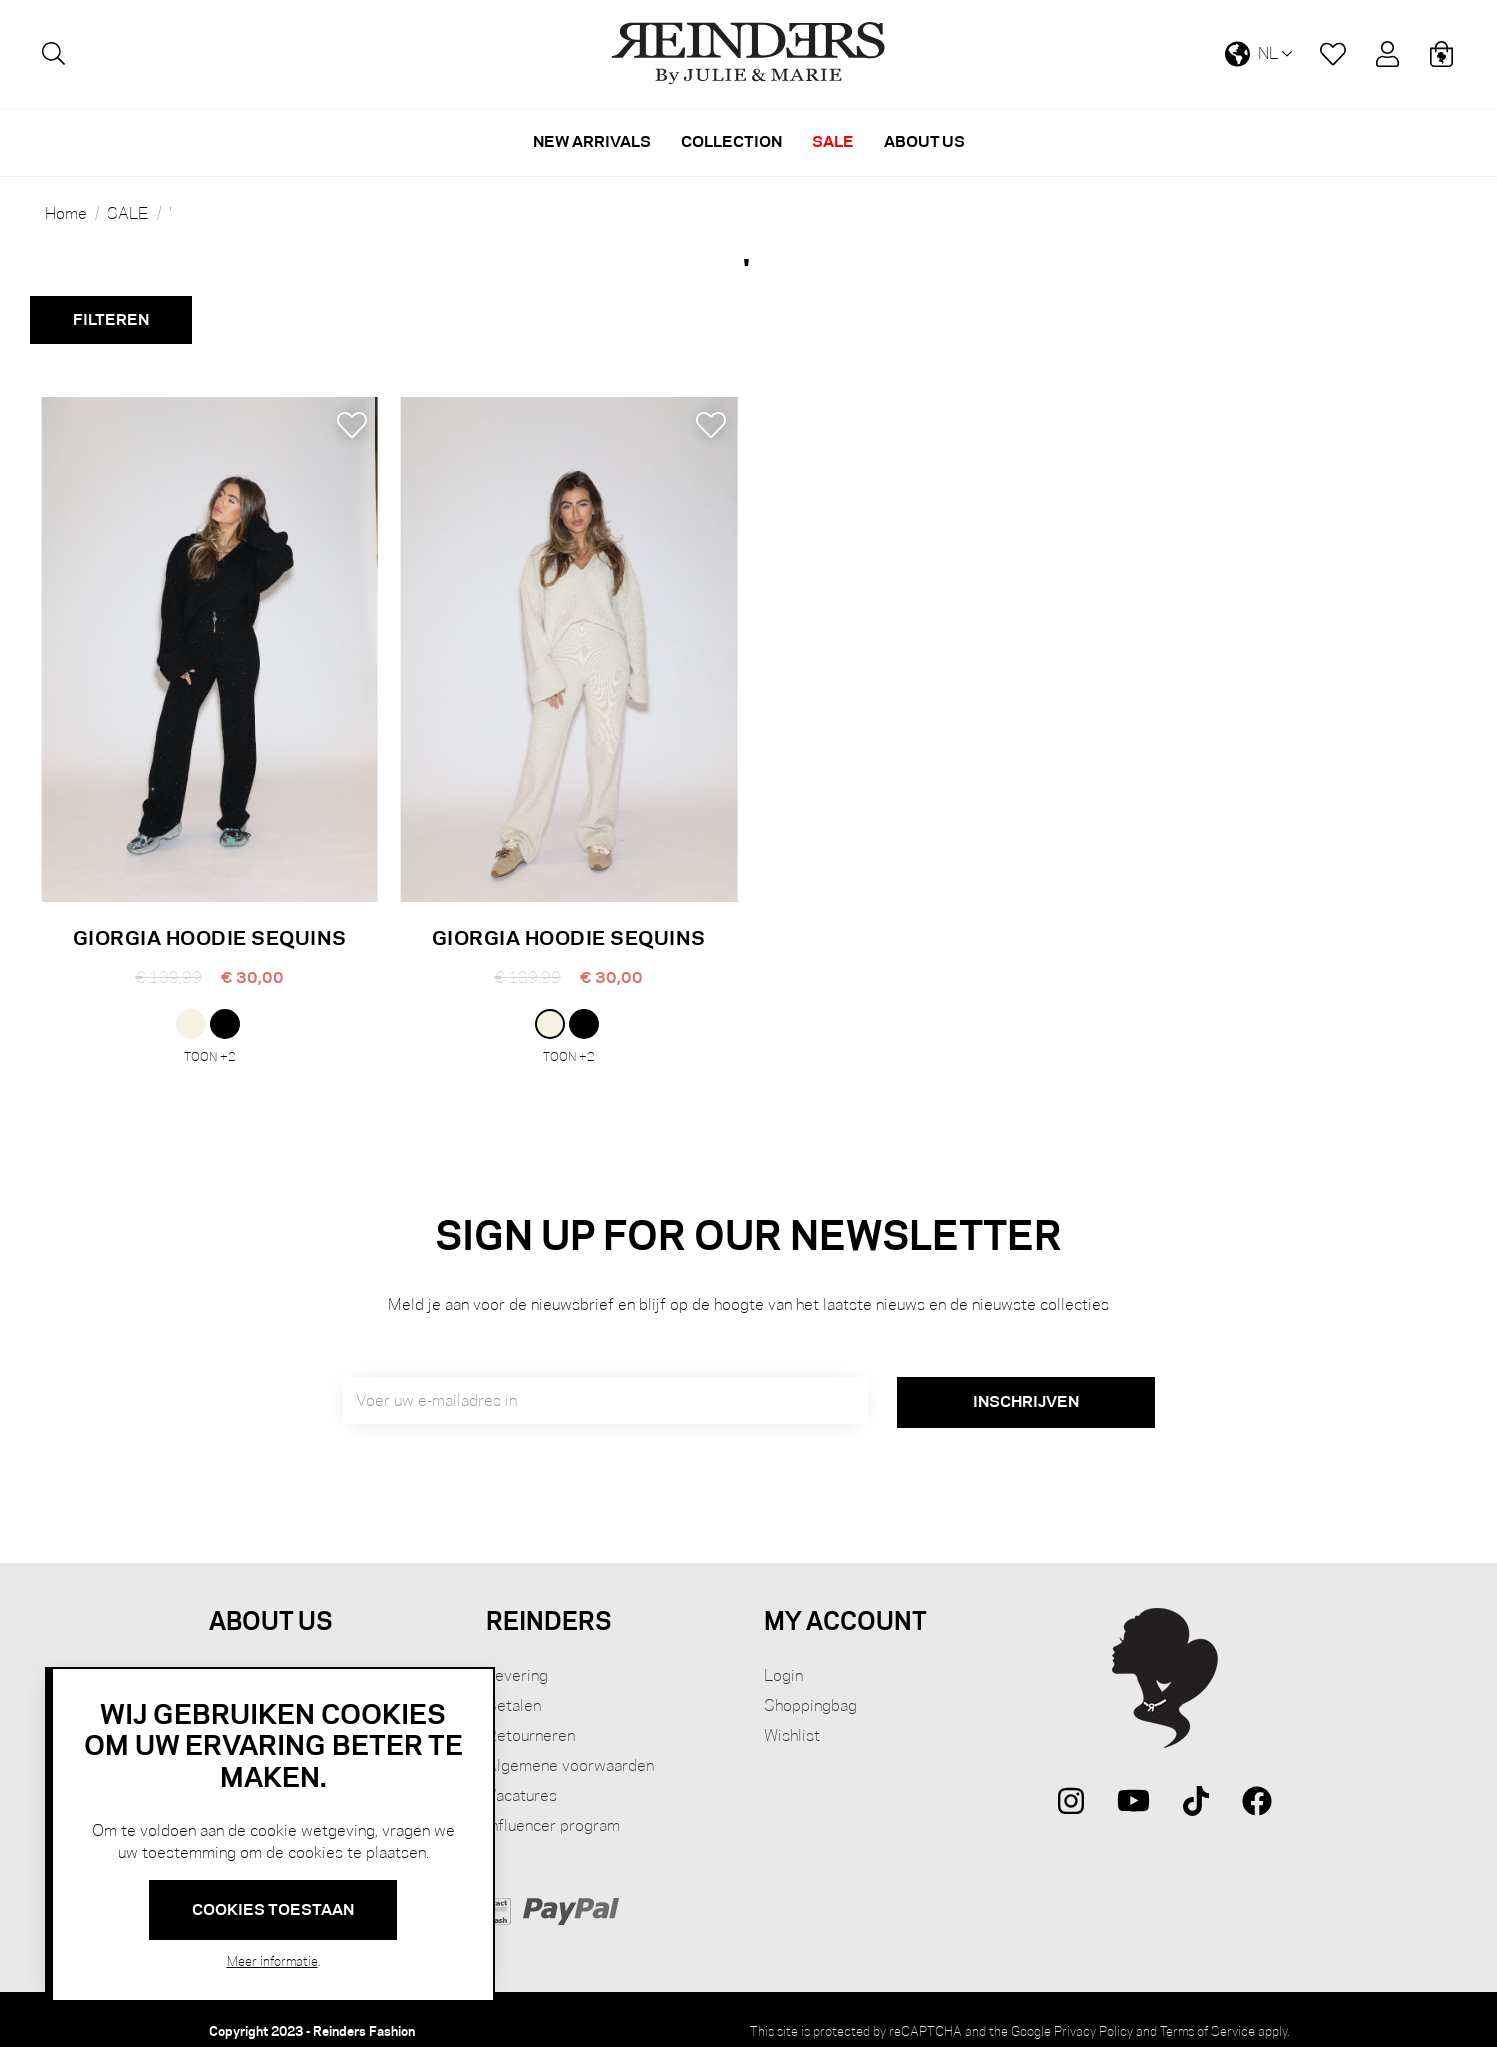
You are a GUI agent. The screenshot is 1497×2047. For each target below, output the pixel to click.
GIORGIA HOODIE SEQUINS (210, 937)
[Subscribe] (1026, 1380)
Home (66, 214)
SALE (128, 214)
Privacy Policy (1093, 2008)
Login (783, 1652)
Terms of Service (1207, 2008)
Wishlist (792, 1712)
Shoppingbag (810, 1682)
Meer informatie (272, 1961)
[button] (352, 425)
